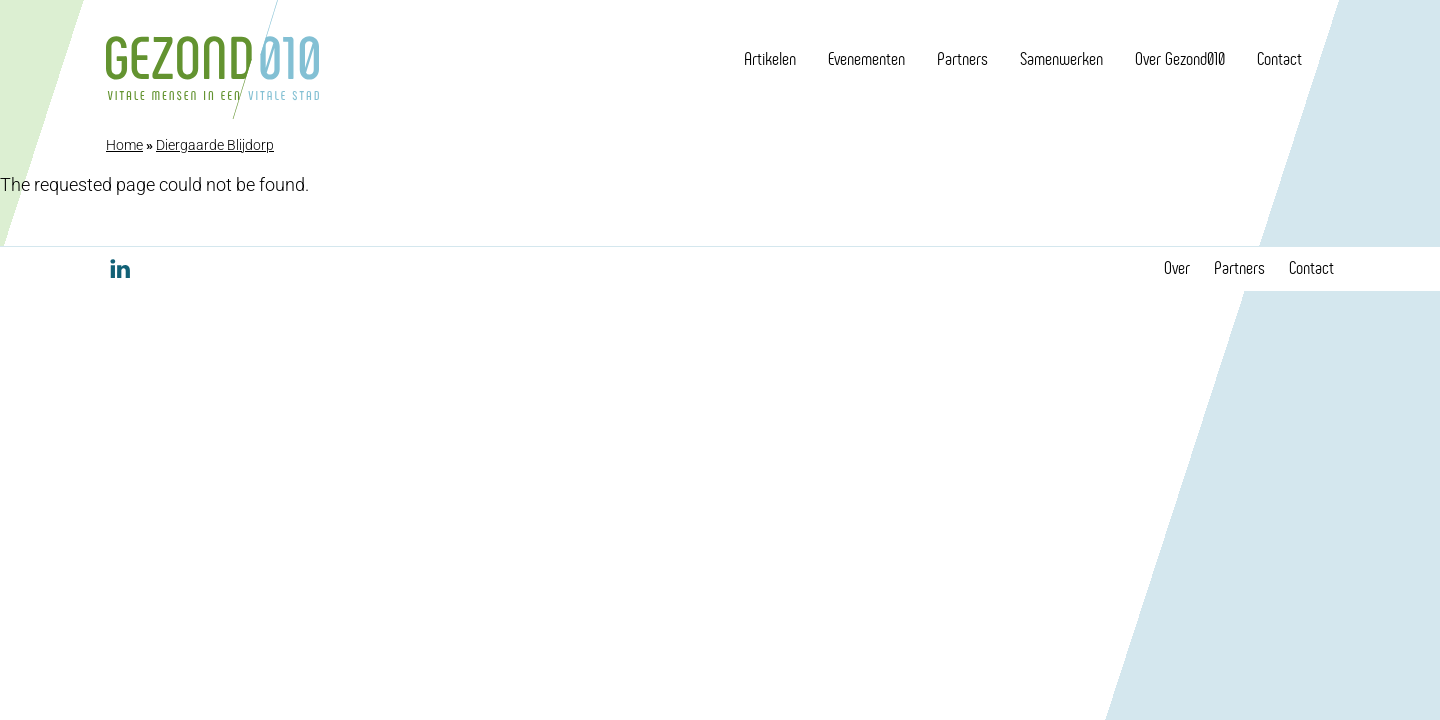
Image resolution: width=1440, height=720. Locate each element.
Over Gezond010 (1180, 59)
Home (124, 145)
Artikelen (770, 59)
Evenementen (866, 59)
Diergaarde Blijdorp (215, 145)
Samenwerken (1061, 59)
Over (1177, 268)
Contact (1279, 59)
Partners (962, 59)
